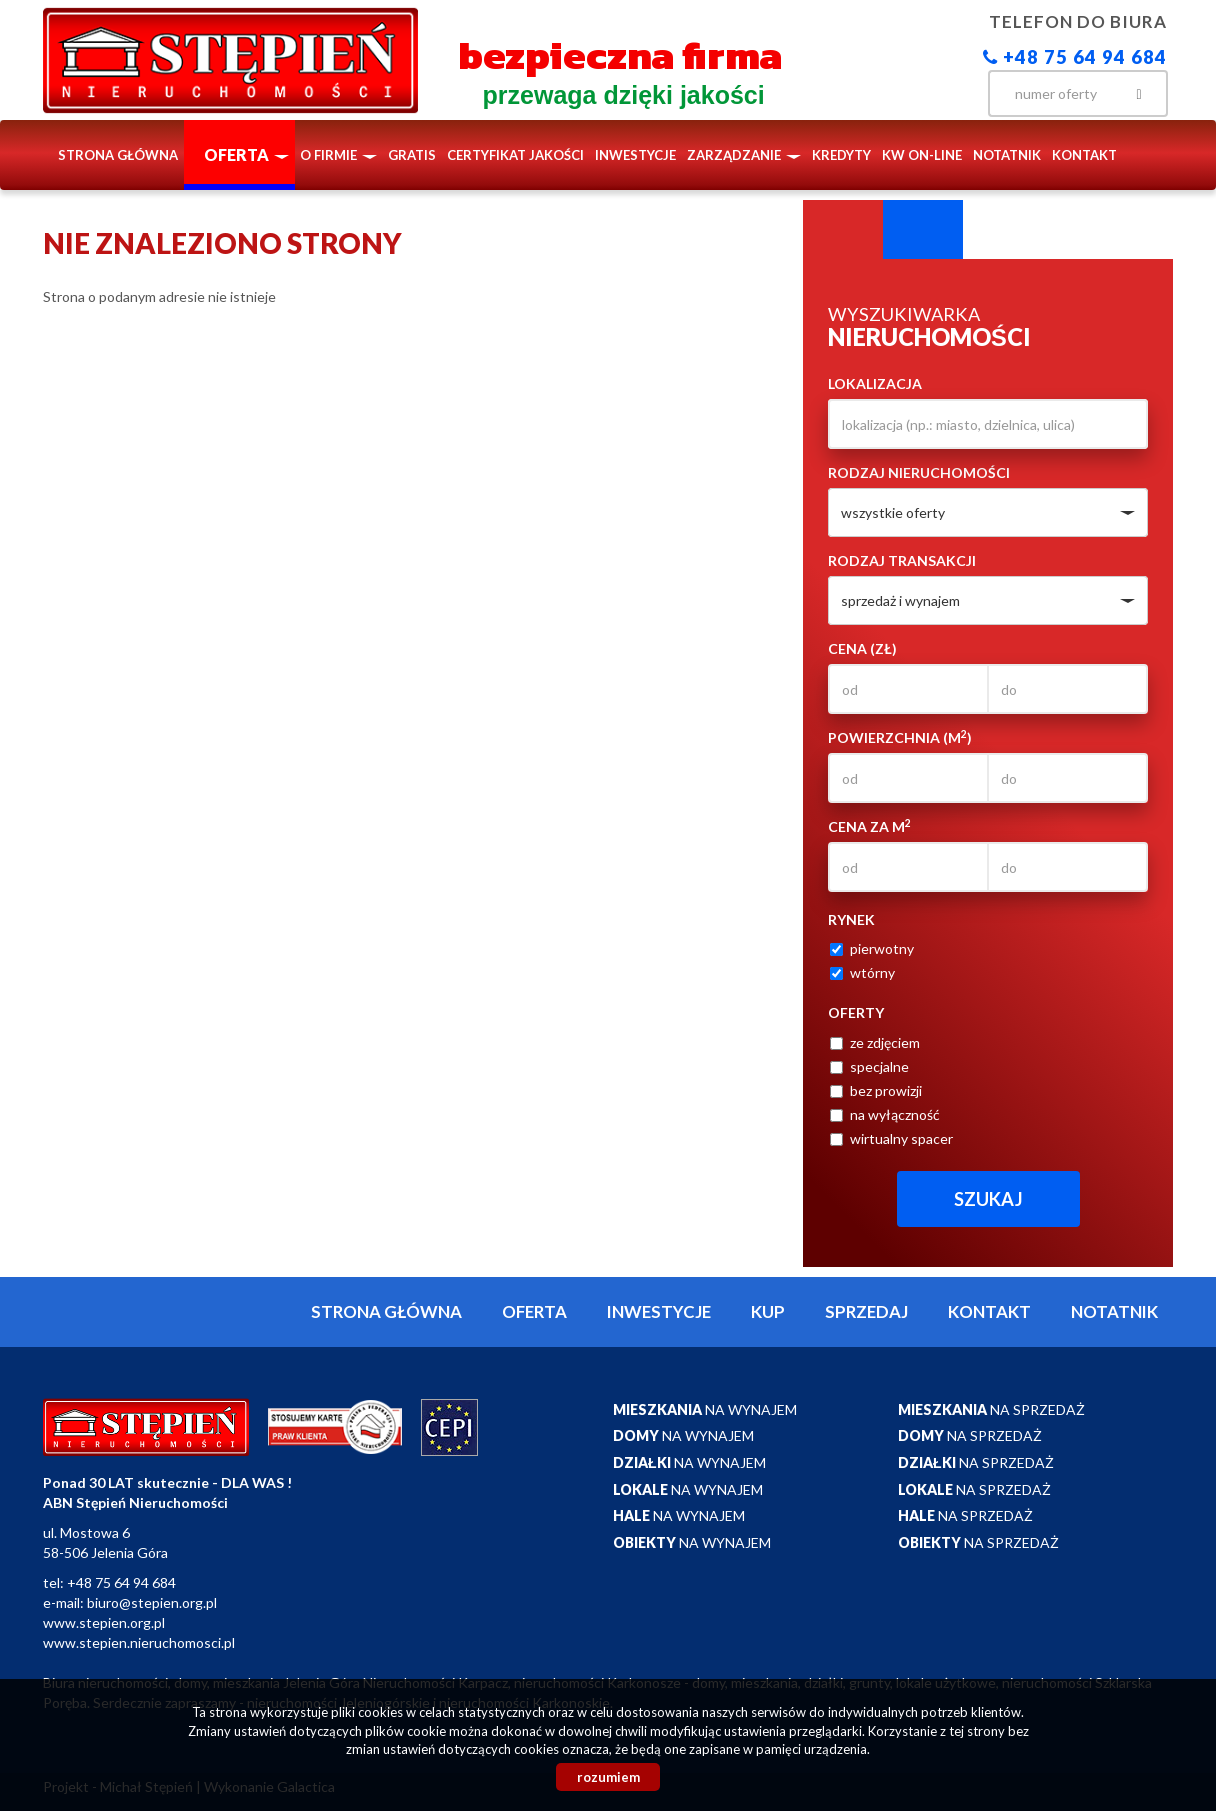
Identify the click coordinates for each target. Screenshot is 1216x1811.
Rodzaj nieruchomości (919, 472)
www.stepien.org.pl (104, 1622)
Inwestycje (635, 155)
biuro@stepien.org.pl (152, 1602)
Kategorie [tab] (923, 230)
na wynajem (705, 1409)
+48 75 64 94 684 (1075, 57)
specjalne (869, 1066)
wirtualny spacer (891, 1138)
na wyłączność (885, 1114)
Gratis (412, 155)
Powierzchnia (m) (900, 737)
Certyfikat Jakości (515, 155)
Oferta (534, 1311)
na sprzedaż (991, 1409)
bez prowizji (876, 1090)
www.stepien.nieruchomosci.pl (139, 1642)
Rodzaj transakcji (902, 560)
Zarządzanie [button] (744, 155)
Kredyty (841, 155)
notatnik (1007, 155)
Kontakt (1084, 155)
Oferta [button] (246, 154)
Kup (768, 1311)
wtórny (862, 972)
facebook (948, 92)
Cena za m (869, 826)
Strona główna (118, 155)
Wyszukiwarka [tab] (843, 230)
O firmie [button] (338, 155)
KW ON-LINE (922, 155)
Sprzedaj (866, 1311)
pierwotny (872, 948)
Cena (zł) (862, 648)
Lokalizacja (875, 383)
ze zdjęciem (875, 1042)
